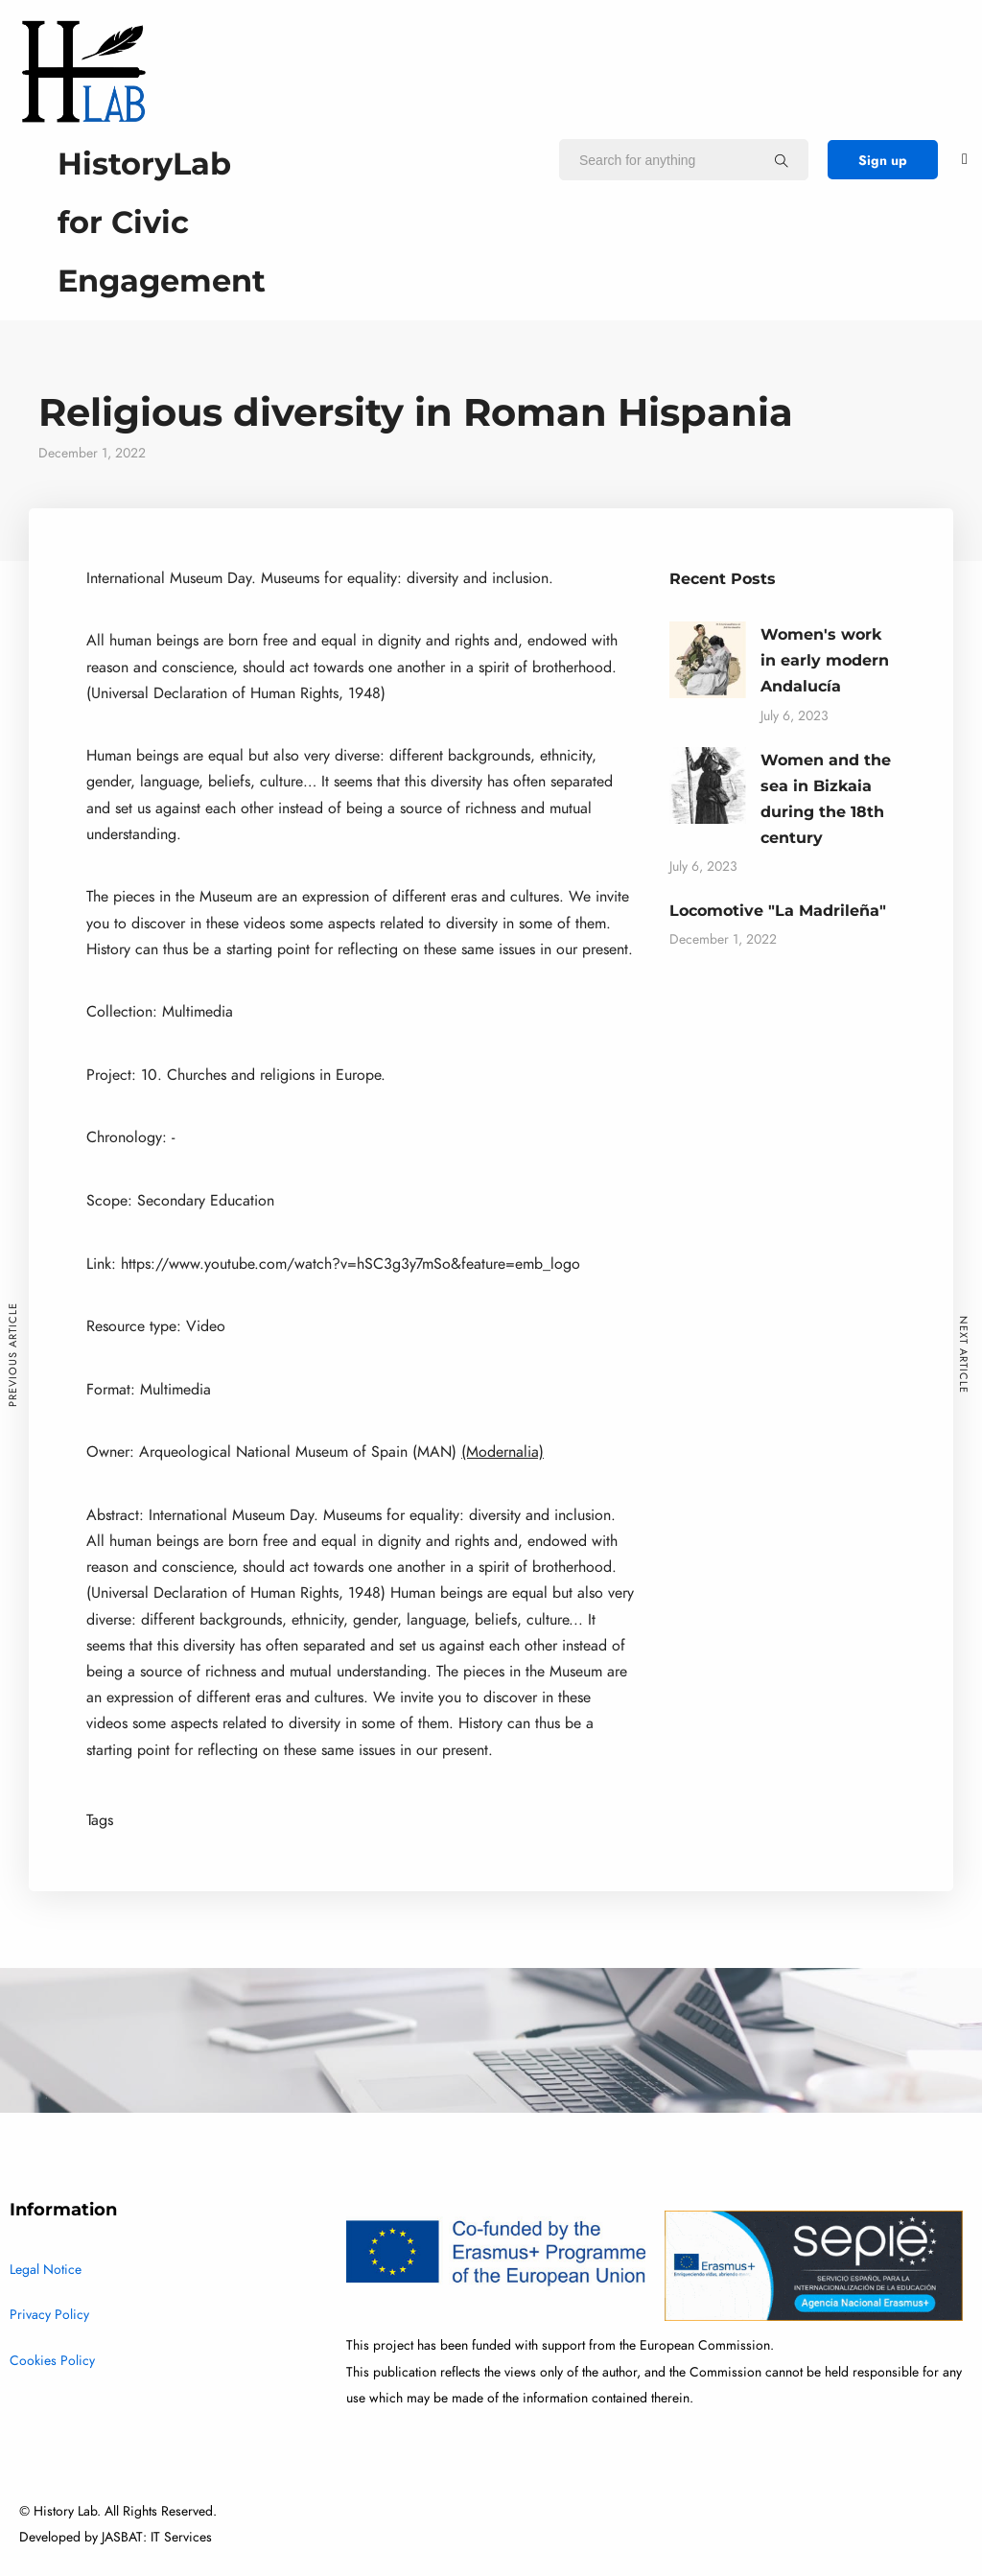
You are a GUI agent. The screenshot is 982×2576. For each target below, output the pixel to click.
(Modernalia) (502, 1452)
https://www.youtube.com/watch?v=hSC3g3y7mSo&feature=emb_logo (350, 1264)
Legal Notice (46, 2269)
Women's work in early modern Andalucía (824, 660)
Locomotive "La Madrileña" (777, 911)
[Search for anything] (781, 160)
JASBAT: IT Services (157, 2537)
